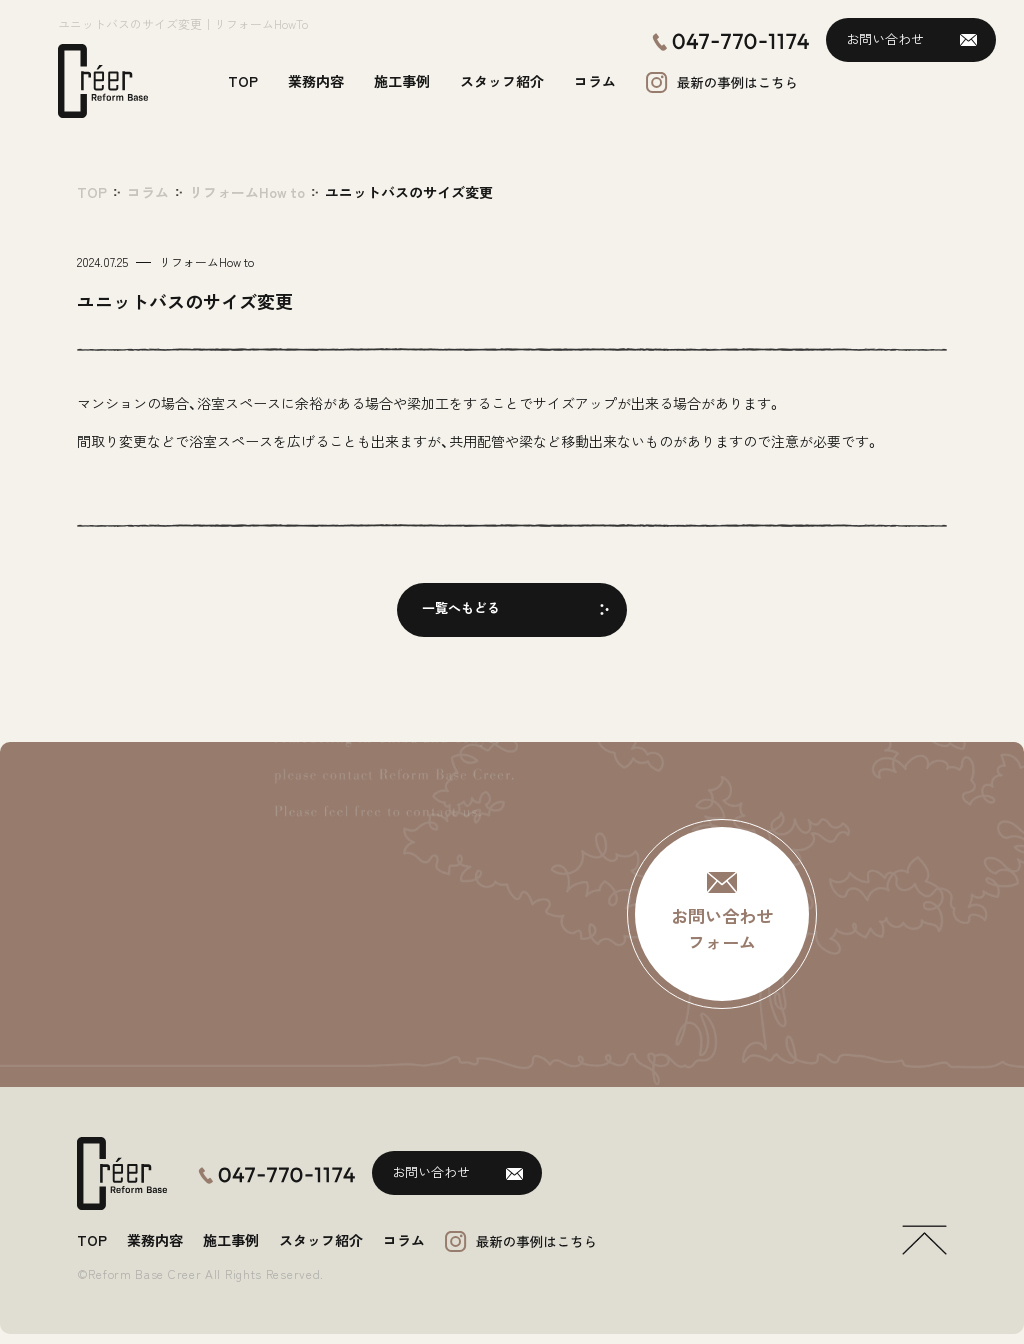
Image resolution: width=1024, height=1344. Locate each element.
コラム (148, 192)
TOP (92, 192)
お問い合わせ (885, 38)
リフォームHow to (247, 192)
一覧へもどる (461, 607)
